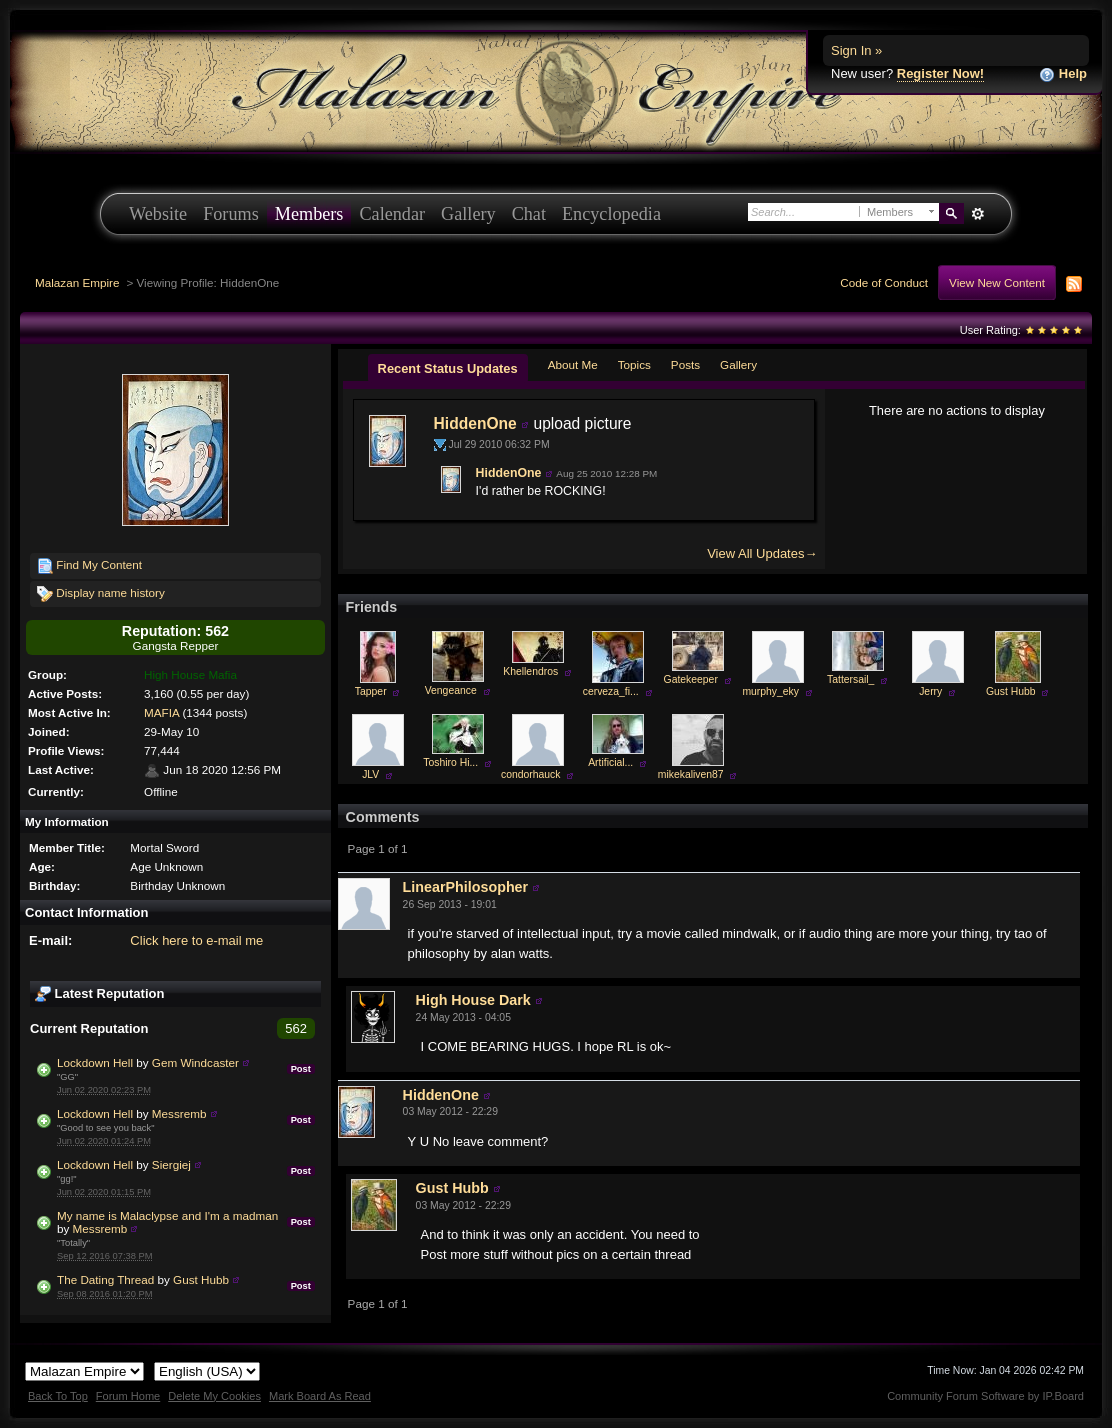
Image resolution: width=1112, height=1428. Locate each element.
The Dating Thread (105, 1279)
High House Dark (473, 1000)
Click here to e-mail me (196, 940)
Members (309, 214)
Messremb (179, 1113)
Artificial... (610, 762)
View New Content (997, 282)
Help (1063, 74)
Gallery (468, 214)
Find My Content (89, 566)
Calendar (392, 214)
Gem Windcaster (195, 1062)
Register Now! (940, 73)
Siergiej (171, 1164)
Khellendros (530, 671)
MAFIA (161, 712)
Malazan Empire (77, 282)
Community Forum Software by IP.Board (985, 1396)
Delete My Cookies (214, 1396)
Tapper (371, 691)
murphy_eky (770, 691)
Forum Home (128, 1396)
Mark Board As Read (320, 1396)
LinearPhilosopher (466, 887)
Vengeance (451, 690)
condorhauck (531, 774)
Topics (634, 364)
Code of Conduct (884, 282)
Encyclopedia (611, 214)
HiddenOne (475, 423)
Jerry (930, 691)
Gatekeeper (691, 679)
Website (158, 214)
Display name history (101, 594)
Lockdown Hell (95, 1062)
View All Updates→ (762, 553)
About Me (573, 364)
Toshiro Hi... (450, 762)
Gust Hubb (201, 1279)
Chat (529, 214)
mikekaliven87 (691, 774)
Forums (231, 214)
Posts (685, 364)
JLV (370, 774)
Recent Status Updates (448, 368)
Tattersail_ (850, 679)
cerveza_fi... (611, 691)
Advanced (977, 214)
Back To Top (58, 1396)
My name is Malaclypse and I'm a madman (167, 1215)
